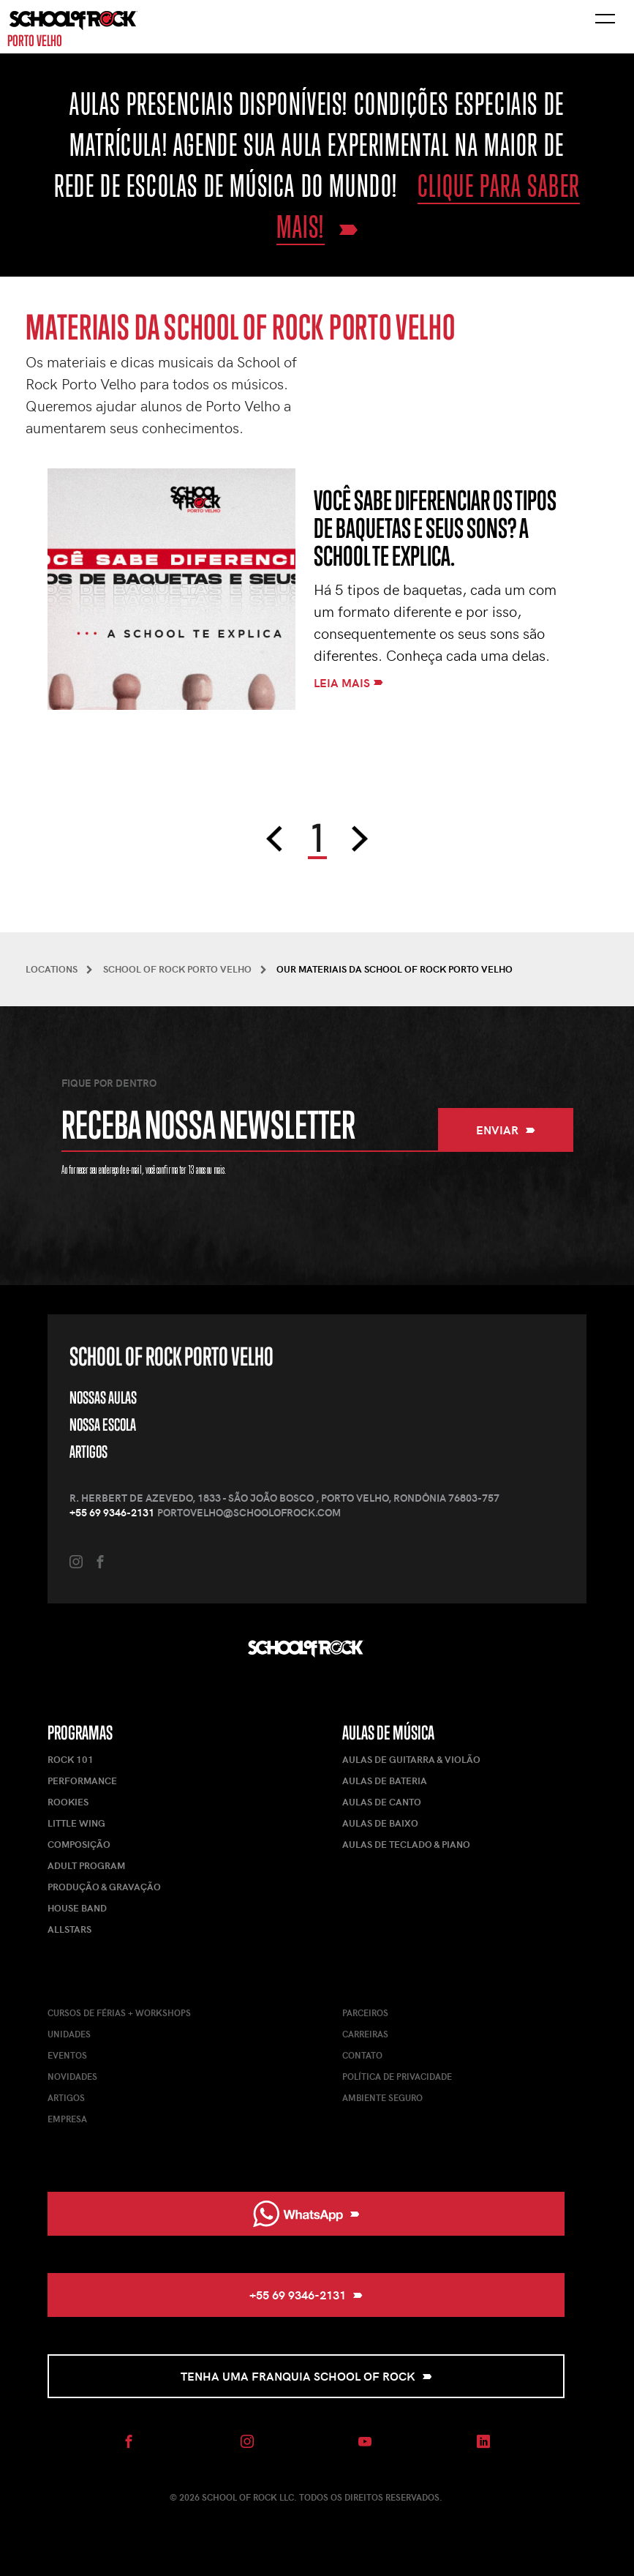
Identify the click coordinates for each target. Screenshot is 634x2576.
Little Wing (76, 1823)
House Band (77, 1907)
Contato (362, 2055)
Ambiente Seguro (382, 2097)
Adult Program (86, 1865)
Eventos (67, 2055)
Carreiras (365, 2034)
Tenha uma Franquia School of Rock (306, 2376)
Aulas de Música (388, 1732)
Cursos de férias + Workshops (119, 2012)
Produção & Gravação (104, 1886)
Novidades (72, 2076)
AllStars (69, 1929)
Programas (80, 1732)
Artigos (88, 1451)
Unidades (69, 2034)
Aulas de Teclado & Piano (406, 1844)
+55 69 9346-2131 (111, 1512)
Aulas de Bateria (384, 1780)
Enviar (505, 1129)
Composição (79, 1844)
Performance (82, 1780)
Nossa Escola (102, 1424)
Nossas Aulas (103, 1397)
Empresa (67, 2118)
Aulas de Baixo (380, 1823)
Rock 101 (71, 1759)
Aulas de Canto (381, 1801)
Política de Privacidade (397, 2076)
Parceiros (365, 2012)
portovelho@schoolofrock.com (249, 1512)
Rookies (68, 1801)
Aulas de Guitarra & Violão (411, 1759)
